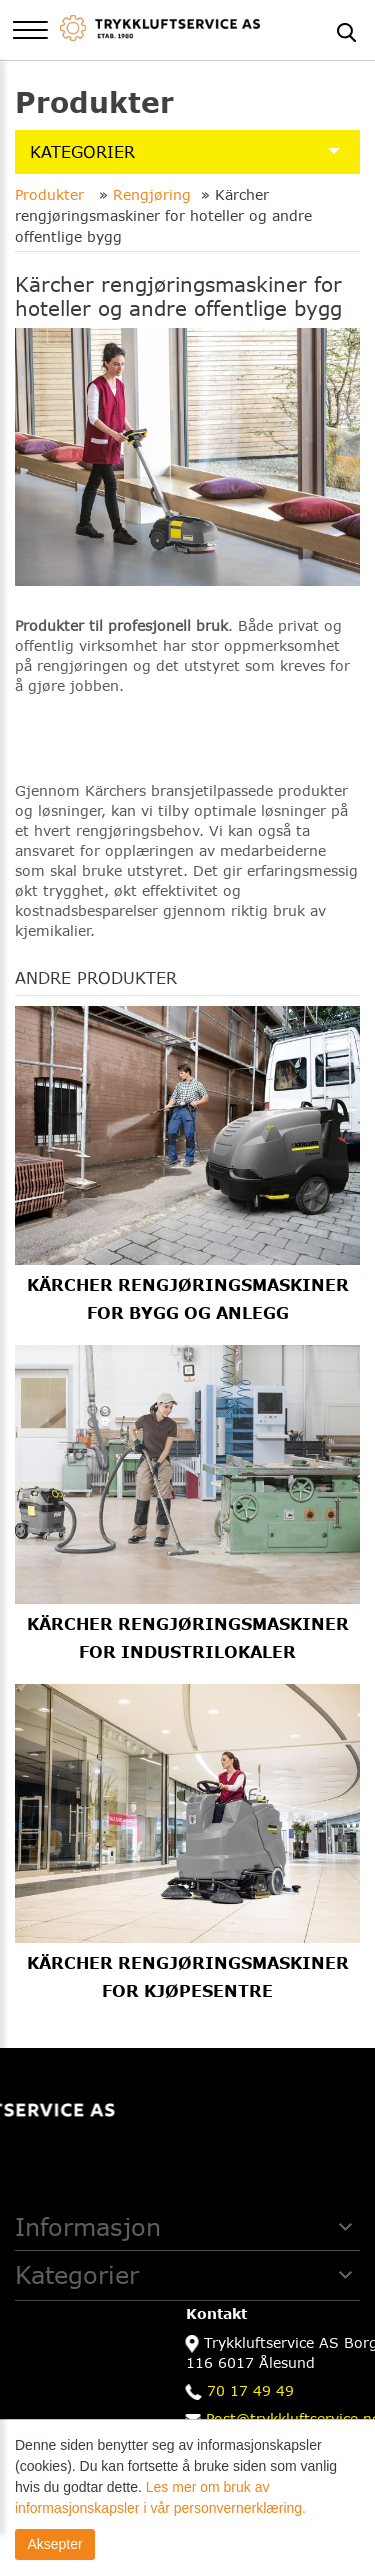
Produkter (52, 194)
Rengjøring (152, 194)
